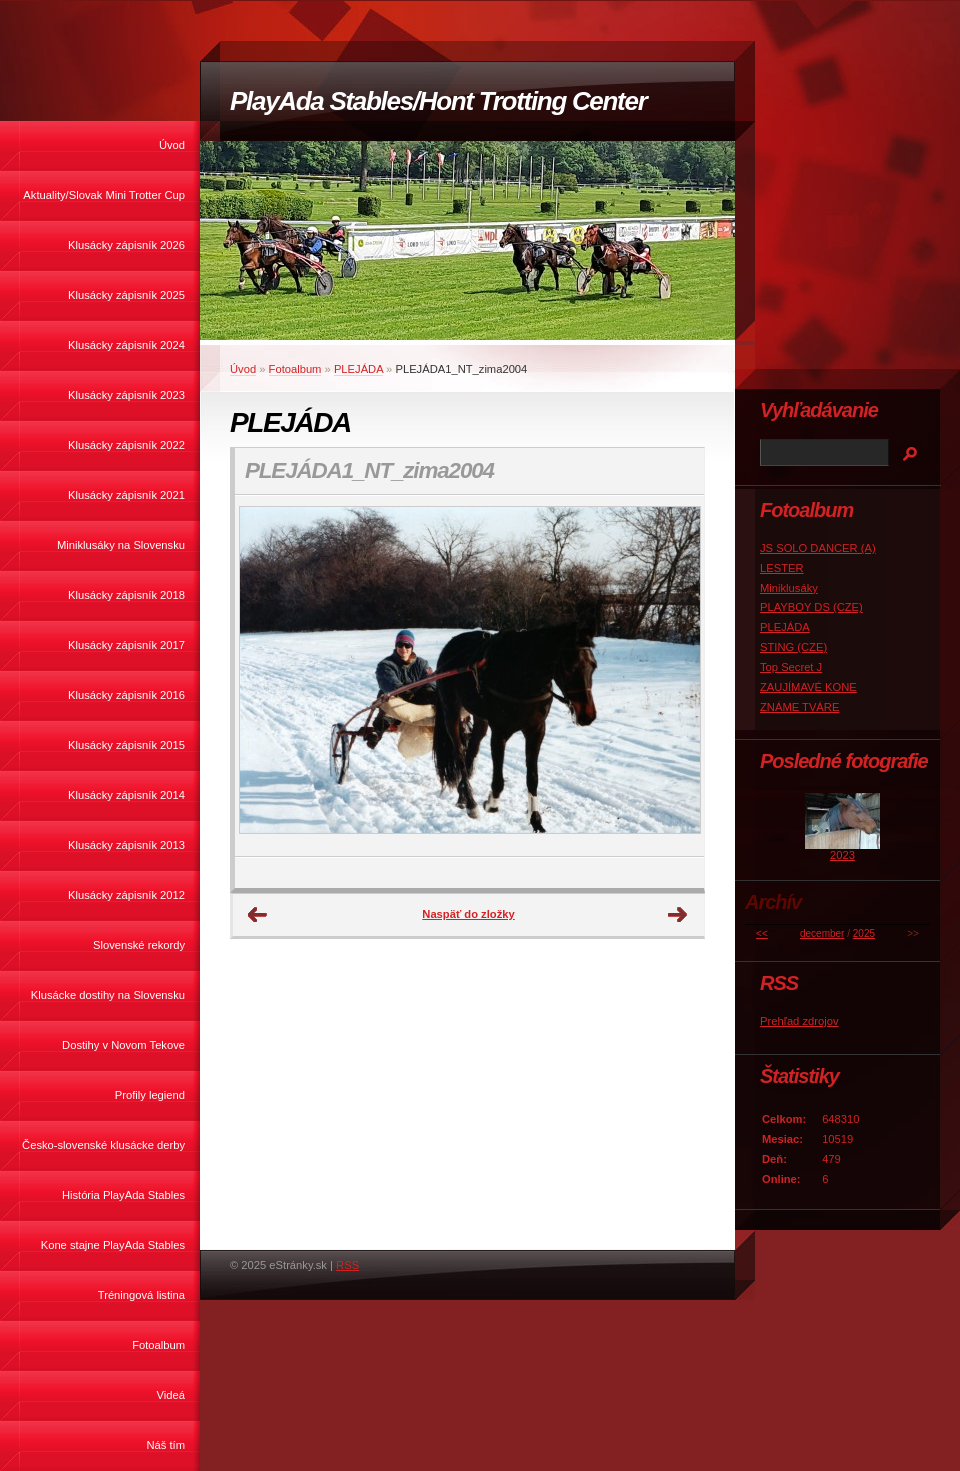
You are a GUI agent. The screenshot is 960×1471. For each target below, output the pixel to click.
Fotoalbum (158, 1345)
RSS (347, 1265)
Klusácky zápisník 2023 (126, 395)
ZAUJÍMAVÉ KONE (808, 687)
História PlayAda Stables (123, 1195)
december (822, 933)
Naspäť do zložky (468, 914)
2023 (842, 855)
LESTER (782, 568)
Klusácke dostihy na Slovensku (108, 995)
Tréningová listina (141, 1295)
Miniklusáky (789, 588)
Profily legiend (150, 1095)
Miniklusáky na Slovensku (121, 545)
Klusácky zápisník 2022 (126, 445)
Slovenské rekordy (139, 945)
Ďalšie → (678, 915)
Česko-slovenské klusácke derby (103, 1145)
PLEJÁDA (358, 369)
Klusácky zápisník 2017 (126, 645)
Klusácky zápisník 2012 (126, 895)
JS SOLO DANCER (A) (818, 548)
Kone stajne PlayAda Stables (113, 1245)
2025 (864, 933)
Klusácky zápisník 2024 (126, 345)
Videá (171, 1395)
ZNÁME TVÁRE (799, 707)
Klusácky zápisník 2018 (126, 595)
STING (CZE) (793, 647)
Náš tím (165, 1445)
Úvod (172, 145)
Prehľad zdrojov (799, 1021)
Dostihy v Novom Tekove (123, 1045)
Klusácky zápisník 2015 (126, 745)
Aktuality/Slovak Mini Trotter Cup (104, 195)
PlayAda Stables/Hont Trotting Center (438, 101)
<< (762, 933)
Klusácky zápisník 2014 (126, 795)
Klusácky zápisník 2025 (126, 295)
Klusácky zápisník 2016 (126, 695)
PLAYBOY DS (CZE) (811, 607)
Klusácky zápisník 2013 (126, 845)
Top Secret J (791, 667)
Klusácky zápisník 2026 (126, 245)
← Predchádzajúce (258, 915)
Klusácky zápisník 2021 (126, 495)
